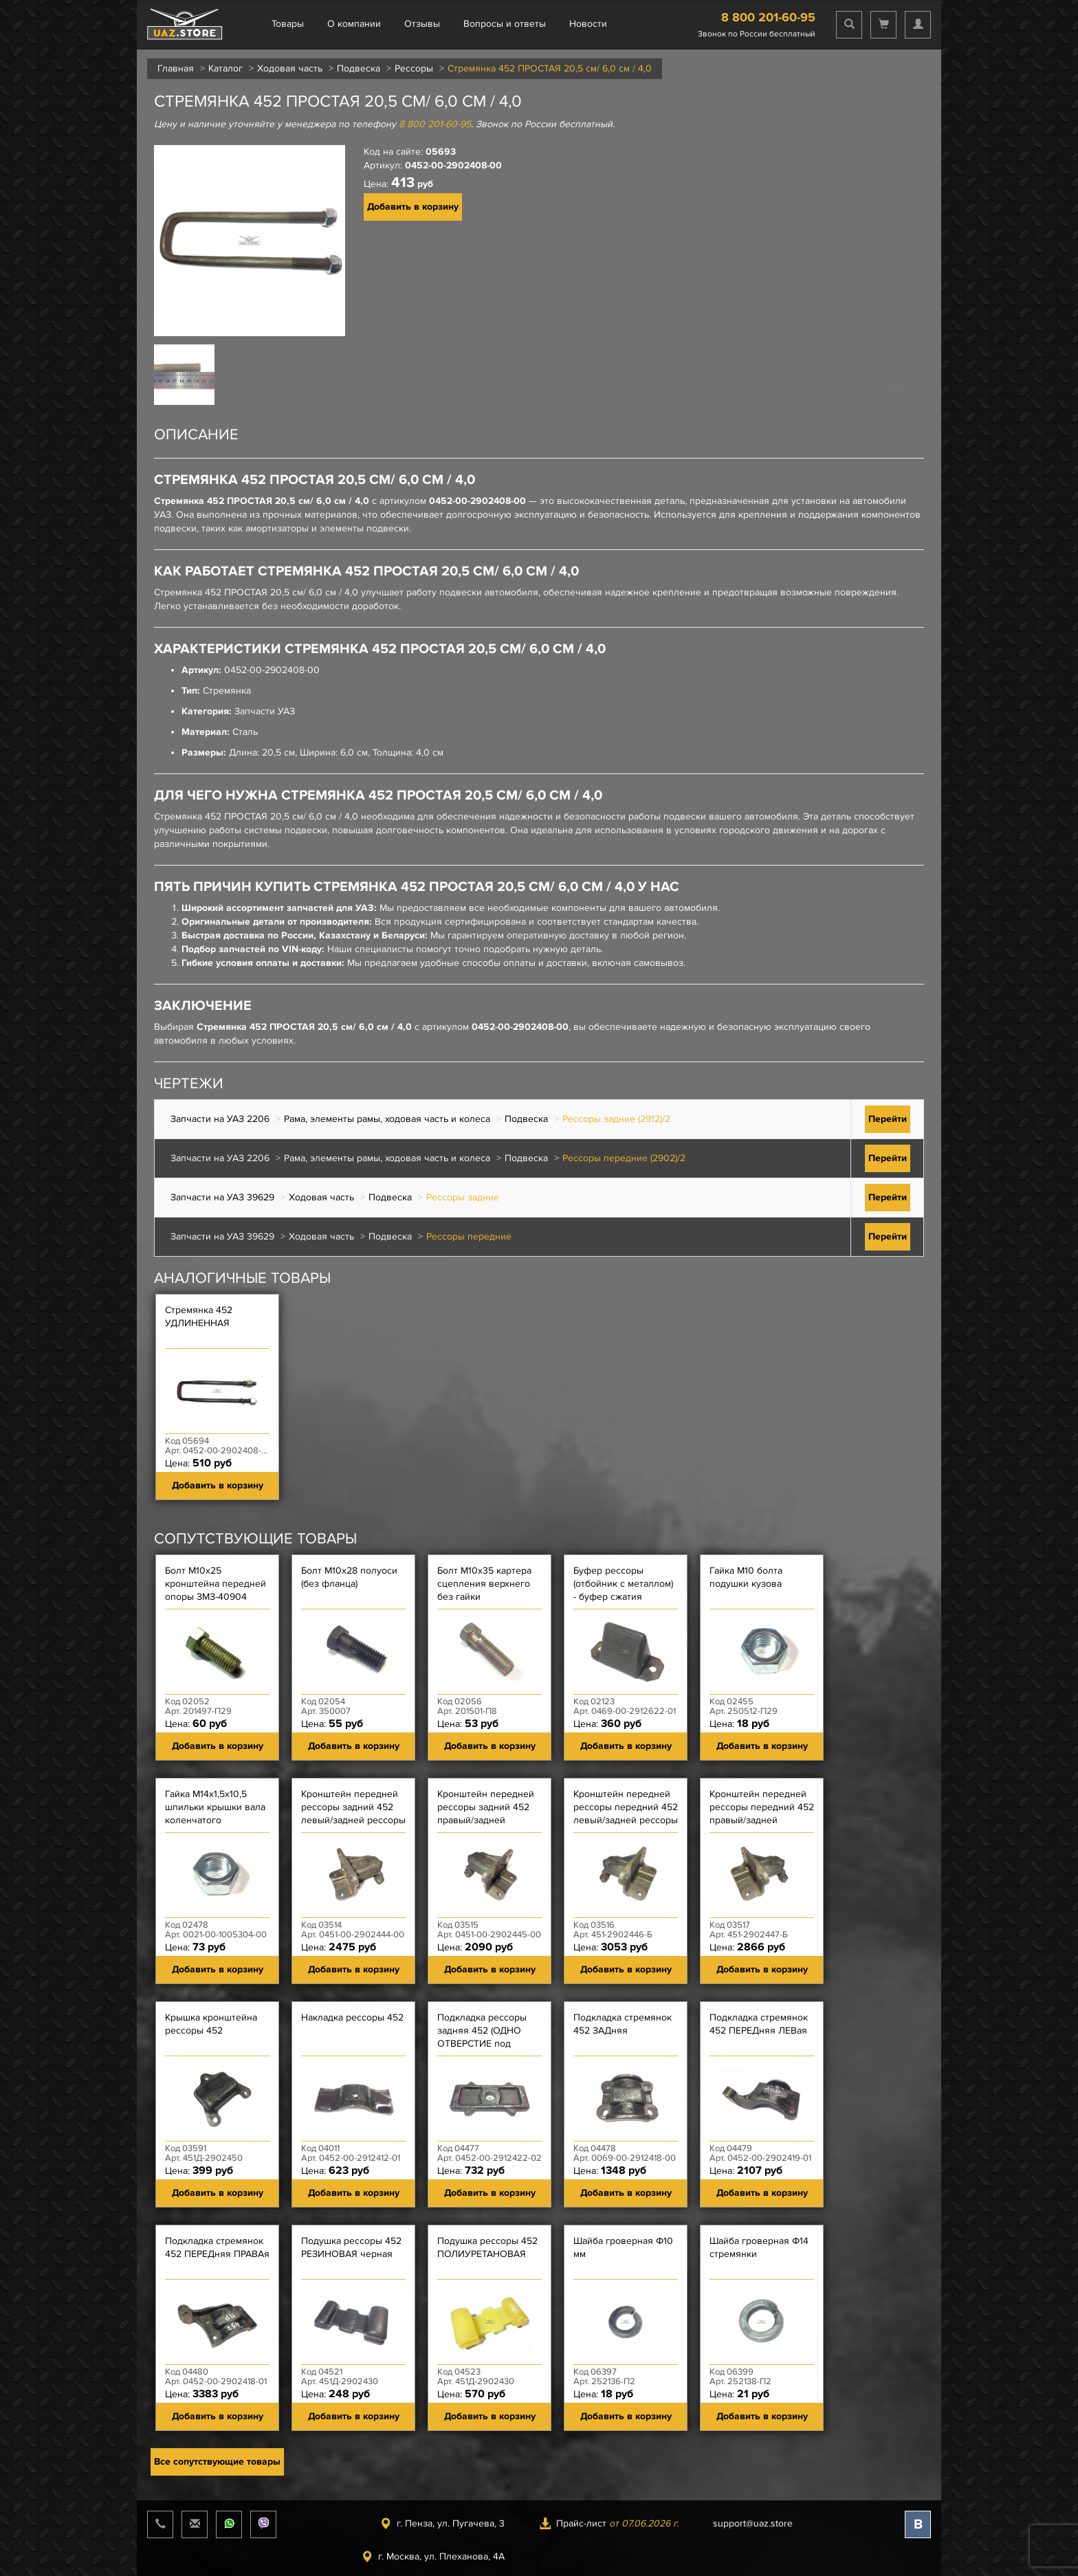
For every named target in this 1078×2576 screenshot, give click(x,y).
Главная (175, 68)
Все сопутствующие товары (217, 2461)
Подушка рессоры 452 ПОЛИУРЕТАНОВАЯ (487, 2247)
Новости (588, 24)
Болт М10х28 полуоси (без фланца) (349, 1577)
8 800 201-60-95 (768, 17)
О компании (354, 24)
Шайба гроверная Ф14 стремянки (759, 2247)
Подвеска (358, 68)
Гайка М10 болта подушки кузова (746, 1577)
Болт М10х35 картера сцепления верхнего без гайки (484, 1584)
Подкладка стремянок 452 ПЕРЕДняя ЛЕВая (759, 2024)
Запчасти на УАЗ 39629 (222, 1197)
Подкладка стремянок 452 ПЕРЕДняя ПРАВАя (217, 2247)
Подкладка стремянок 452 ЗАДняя (622, 2024)
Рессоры (414, 68)
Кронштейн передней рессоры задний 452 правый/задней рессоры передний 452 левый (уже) (489, 1820)
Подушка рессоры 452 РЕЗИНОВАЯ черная (351, 2247)
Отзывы (422, 24)
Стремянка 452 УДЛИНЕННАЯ (198, 1316)
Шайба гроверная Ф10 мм (623, 2247)
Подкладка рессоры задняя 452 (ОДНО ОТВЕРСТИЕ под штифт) (482, 2037)
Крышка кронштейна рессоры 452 (211, 2024)
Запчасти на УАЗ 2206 (220, 1119)
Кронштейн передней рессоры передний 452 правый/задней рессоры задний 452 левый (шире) (762, 1820)
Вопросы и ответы (504, 24)
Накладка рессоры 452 (352, 2017)
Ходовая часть (289, 68)
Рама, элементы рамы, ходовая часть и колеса (387, 1119)
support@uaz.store (753, 2523)
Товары (288, 24)
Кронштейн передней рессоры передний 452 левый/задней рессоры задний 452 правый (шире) (625, 1820)
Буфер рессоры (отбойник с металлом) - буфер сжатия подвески (623, 1590)
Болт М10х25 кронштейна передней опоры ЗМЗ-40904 (215, 1584)
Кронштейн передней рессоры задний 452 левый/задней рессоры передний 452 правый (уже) (353, 1820)
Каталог (225, 68)
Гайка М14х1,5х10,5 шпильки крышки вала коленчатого (215, 1807)
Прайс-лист (609, 2523)
